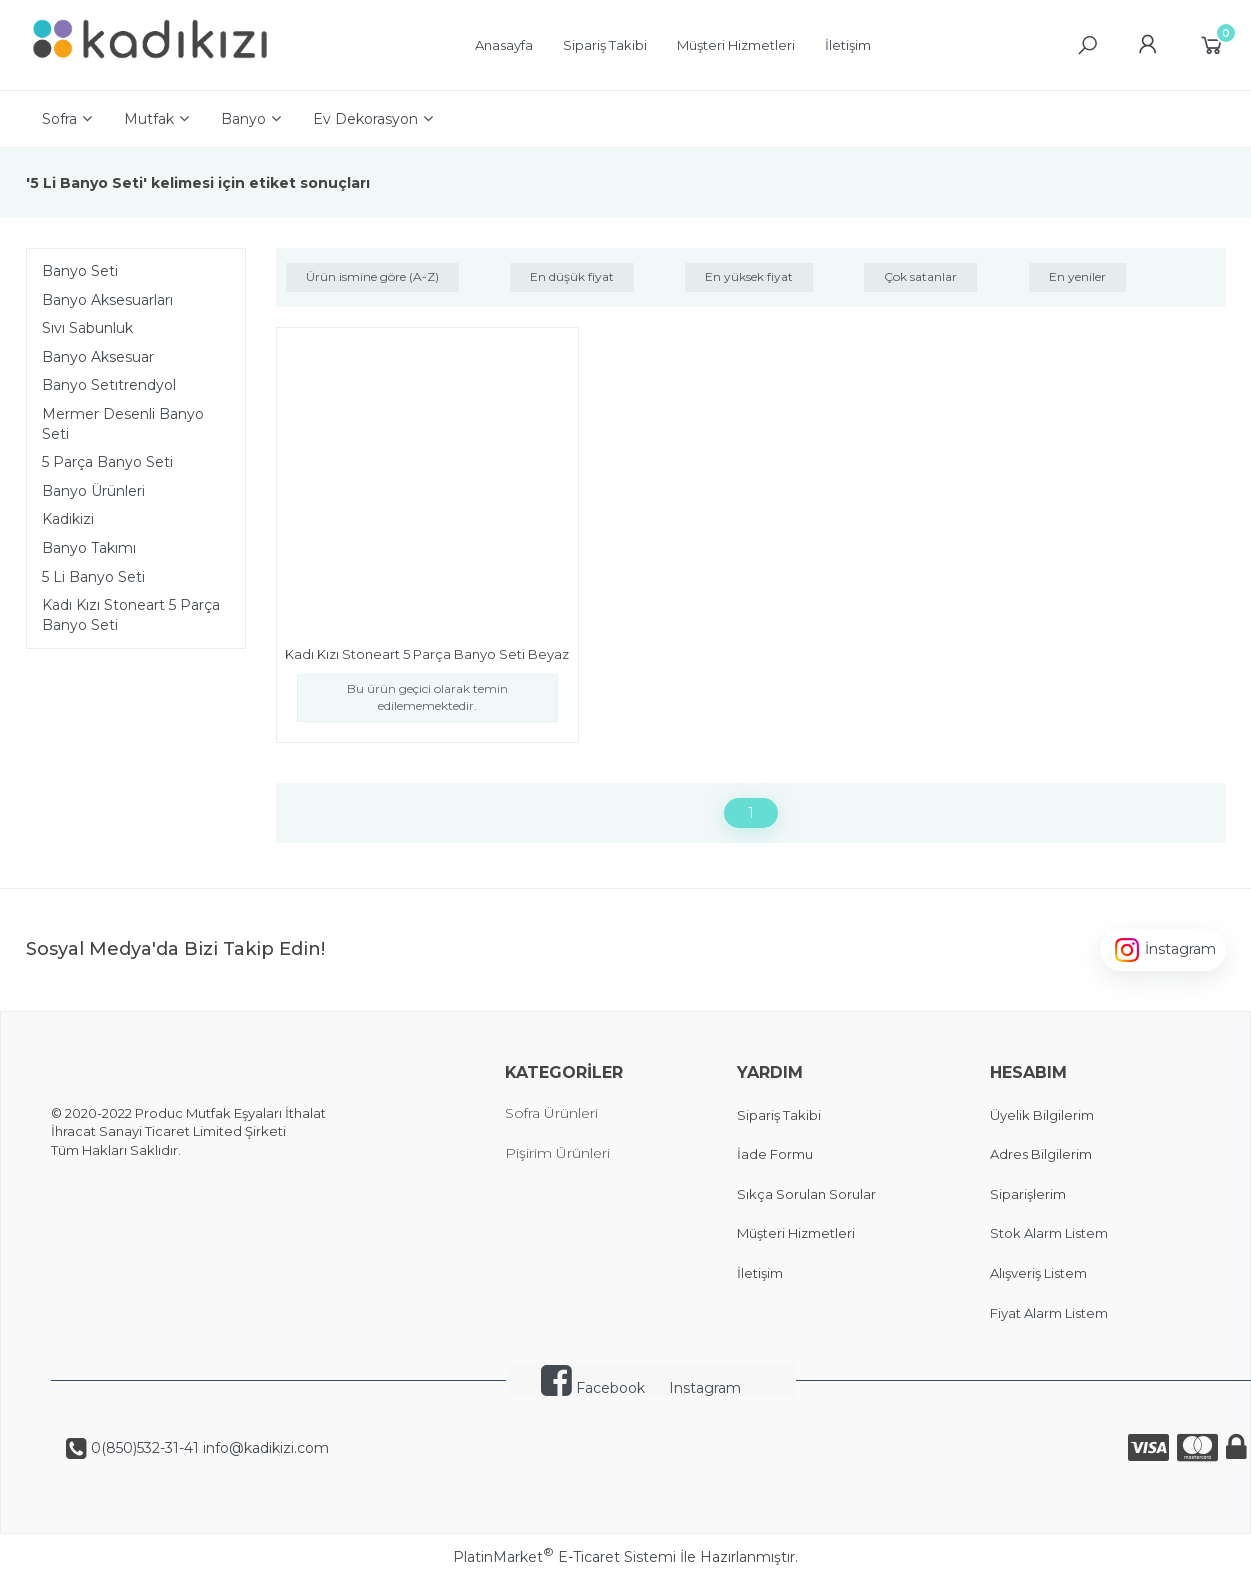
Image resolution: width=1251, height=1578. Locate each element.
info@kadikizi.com (264, 1448)
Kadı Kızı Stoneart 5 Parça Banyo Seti (131, 615)
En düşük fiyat (572, 276)
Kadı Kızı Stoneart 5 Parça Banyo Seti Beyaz (427, 654)
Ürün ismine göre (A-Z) (372, 276)
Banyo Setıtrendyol (109, 385)
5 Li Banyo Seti (93, 577)
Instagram (705, 1388)
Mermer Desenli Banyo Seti (123, 424)
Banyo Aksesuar (98, 357)
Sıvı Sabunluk (87, 328)
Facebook (593, 1388)
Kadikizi (68, 519)
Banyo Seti (80, 271)
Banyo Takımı (89, 548)
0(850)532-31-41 (143, 1448)
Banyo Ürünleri (93, 491)
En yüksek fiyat (749, 276)
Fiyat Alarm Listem (1049, 1313)
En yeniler (1077, 276)
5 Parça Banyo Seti (107, 462)
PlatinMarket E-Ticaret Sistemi (564, 1557)
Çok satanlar (920, 276)
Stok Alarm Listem (1049, 1233)
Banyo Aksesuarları (107, 300)
